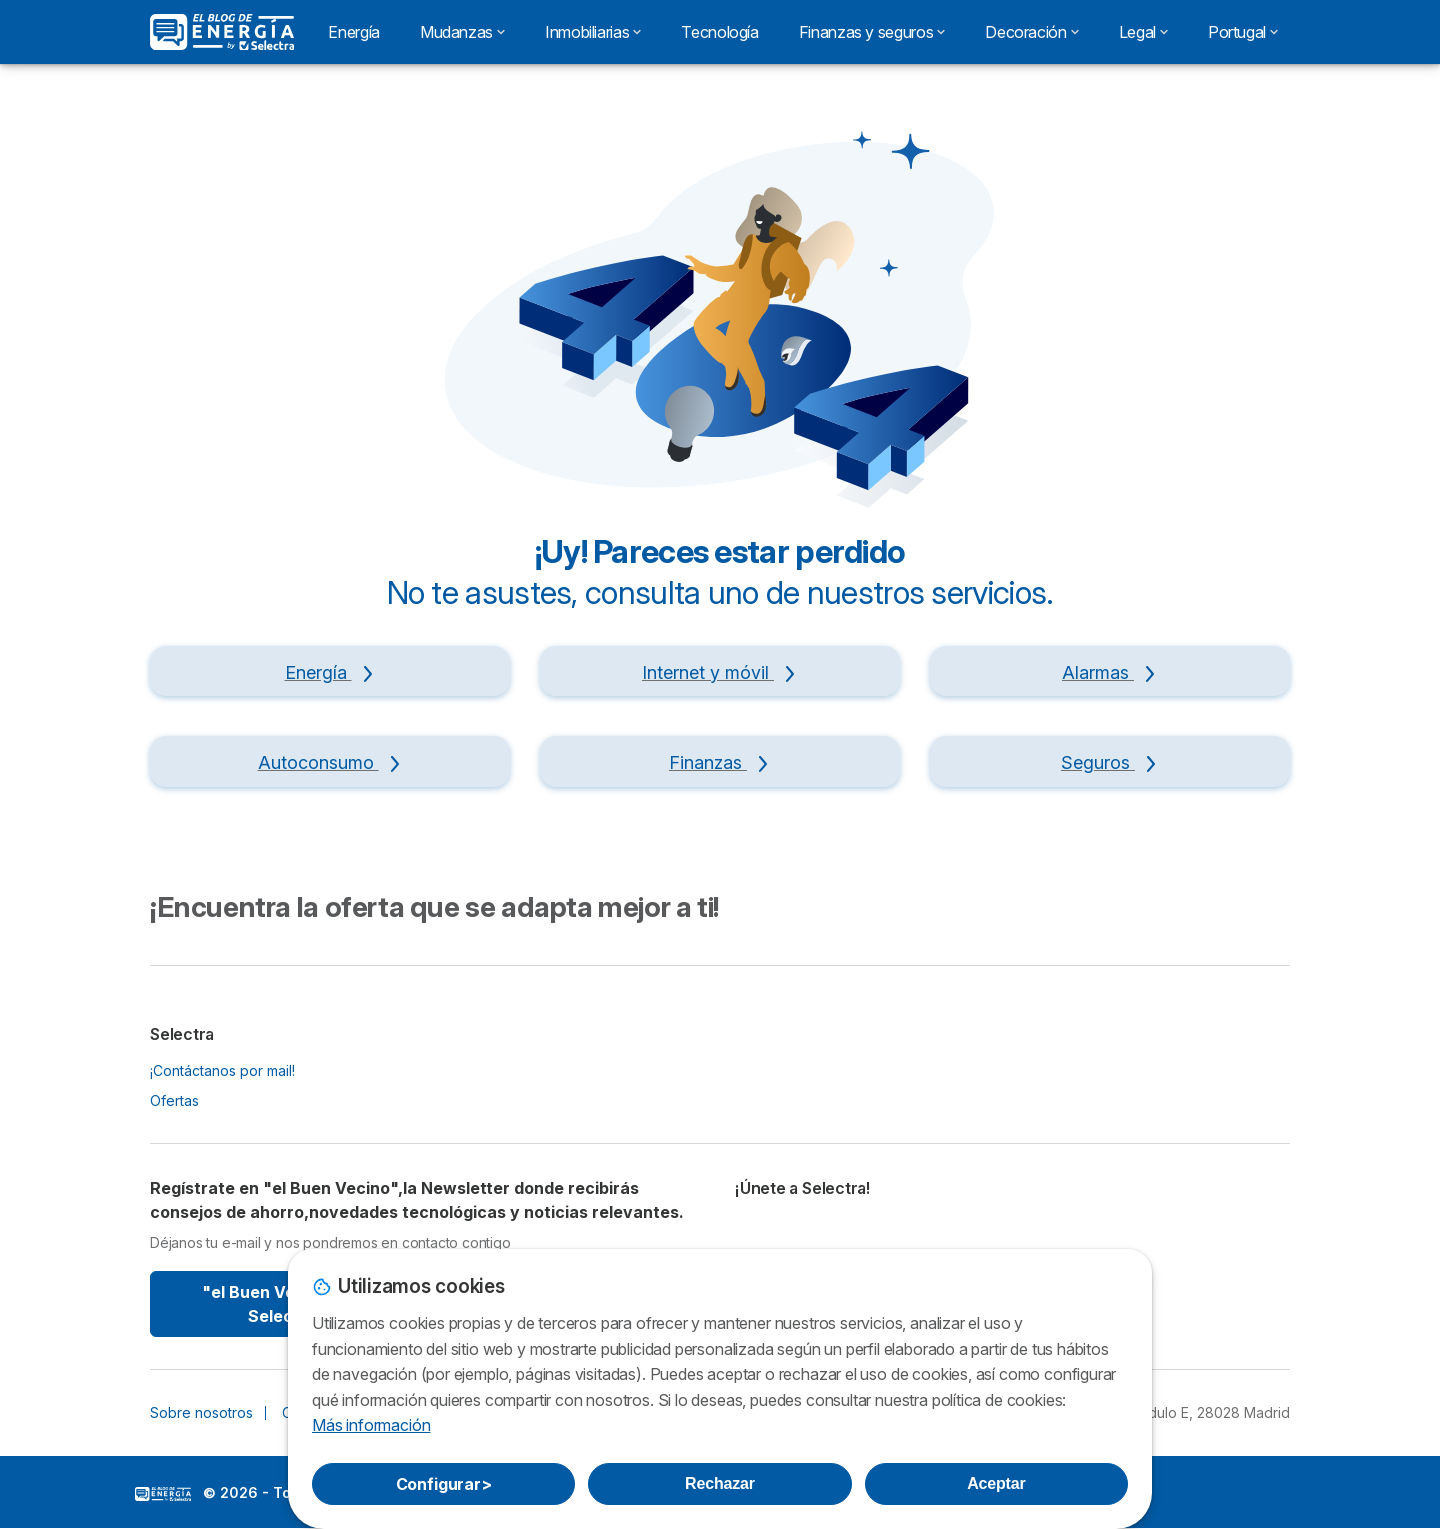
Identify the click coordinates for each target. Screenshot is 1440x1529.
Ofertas (174, 1100)
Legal (1143, 32)
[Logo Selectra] (222, 32)
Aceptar (996, 1483)
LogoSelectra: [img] (163, 1494)
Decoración (1031, 32)
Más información (371, 1425)
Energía (353, 32)
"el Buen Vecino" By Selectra (282, 1304)
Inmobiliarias (593, 32)
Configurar (444, 1484)
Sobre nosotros (201, 1412)
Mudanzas (462, 32)
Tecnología (719, 32)
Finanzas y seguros (872, 32)
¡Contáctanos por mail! (222, 1070)
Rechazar (720, 1483)
